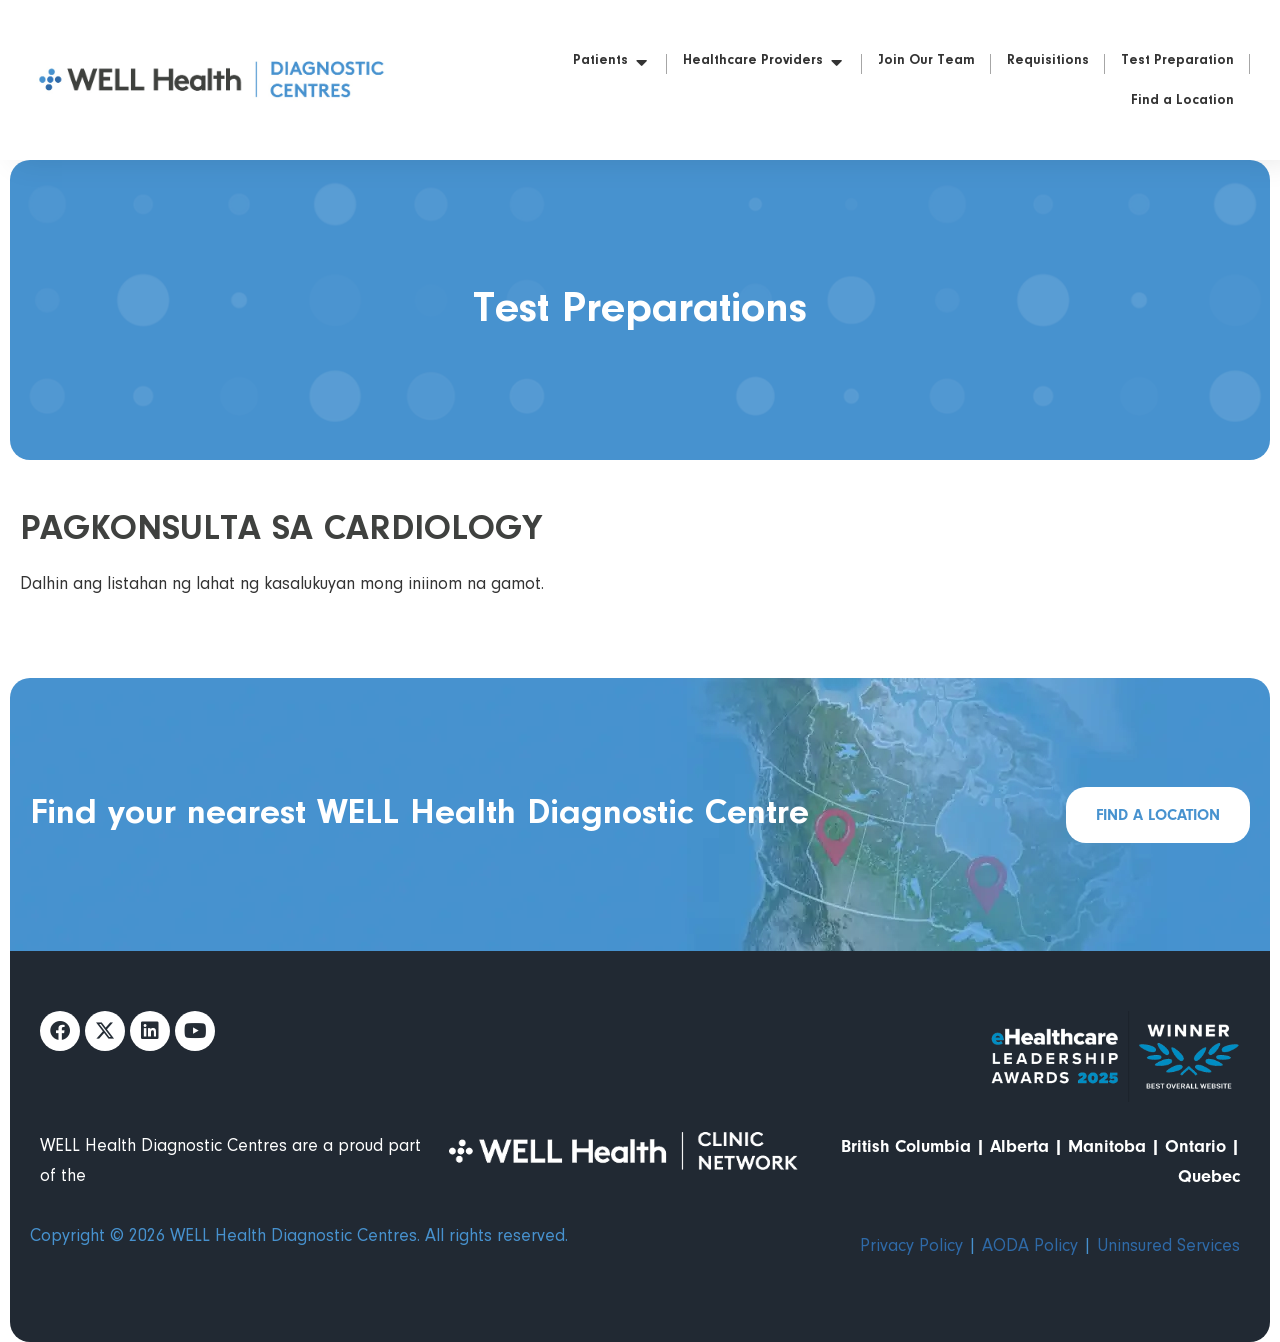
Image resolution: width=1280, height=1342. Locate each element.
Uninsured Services (1168, 1247)
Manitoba (1107, 1146)
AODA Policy (1030, 1247)
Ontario (1195, 1146)
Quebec (1209, 1176)
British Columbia (906, 1146)
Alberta (1019, 1146)
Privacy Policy (911, 1247)
